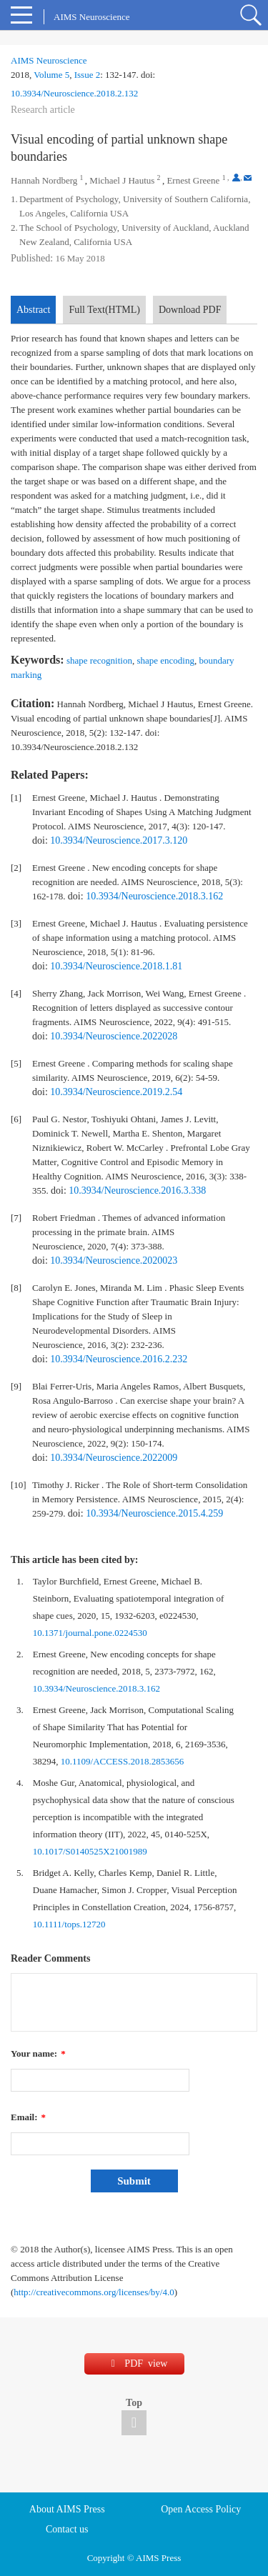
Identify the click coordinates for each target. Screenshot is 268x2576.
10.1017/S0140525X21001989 (90, 1851)
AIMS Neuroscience (49, 60)
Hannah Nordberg (44, 180)
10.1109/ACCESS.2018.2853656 (122, 1761)
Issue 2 (87, 74)
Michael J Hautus (121, 180)
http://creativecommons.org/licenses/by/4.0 (94, 2292)
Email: (28, 2117)
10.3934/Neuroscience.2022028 (113, 1036)
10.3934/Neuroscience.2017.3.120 (118, 840)
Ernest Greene (193, 180)
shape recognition (99, 660)
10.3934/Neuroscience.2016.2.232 (118, 1359)
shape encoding (165, 660)
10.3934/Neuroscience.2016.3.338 (137, 1190)
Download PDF (190, 309)
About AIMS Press (67, 2509)
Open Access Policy (201, 2509)
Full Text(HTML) (104, 309)
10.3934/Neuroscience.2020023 (113, 1260)
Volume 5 (51, 74)
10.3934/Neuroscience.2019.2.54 (116, 1092)
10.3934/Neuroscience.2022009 (113, 1457)
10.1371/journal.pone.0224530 (90, 1632)
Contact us (67, 2529)
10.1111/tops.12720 (69, 1924)
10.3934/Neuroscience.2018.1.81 (116, 966)
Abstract (33, 309)
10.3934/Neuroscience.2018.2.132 (74, 93)
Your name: (38, 2053)
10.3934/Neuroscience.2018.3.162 (154, 896)
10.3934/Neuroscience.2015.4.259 (154, 1513)
